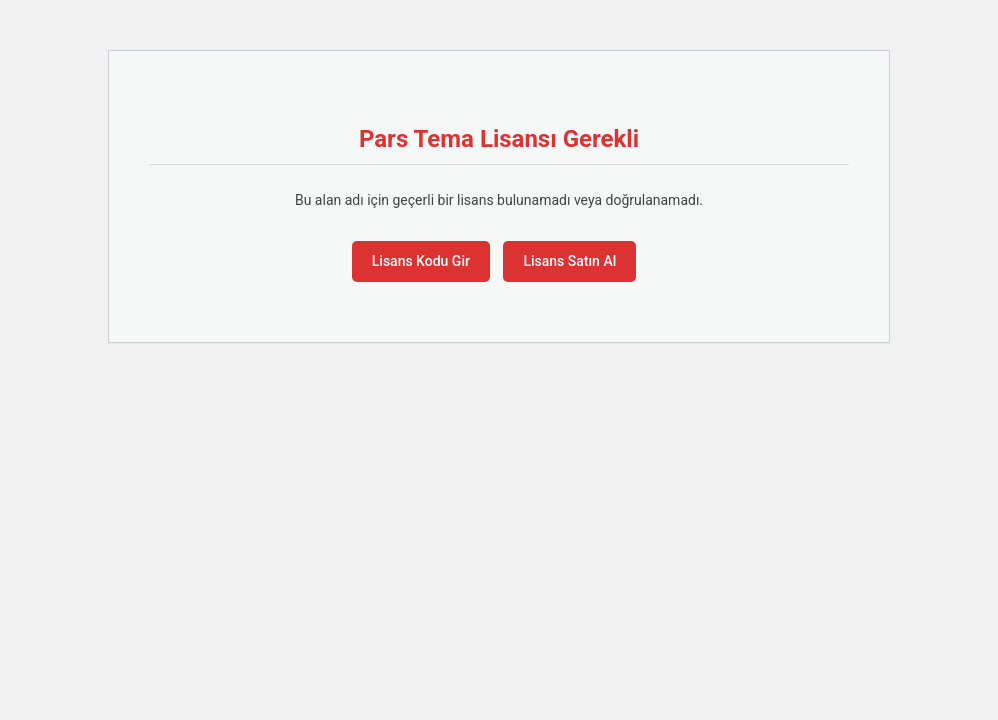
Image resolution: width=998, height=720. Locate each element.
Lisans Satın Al (569, 261)
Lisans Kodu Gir (421, 261)
